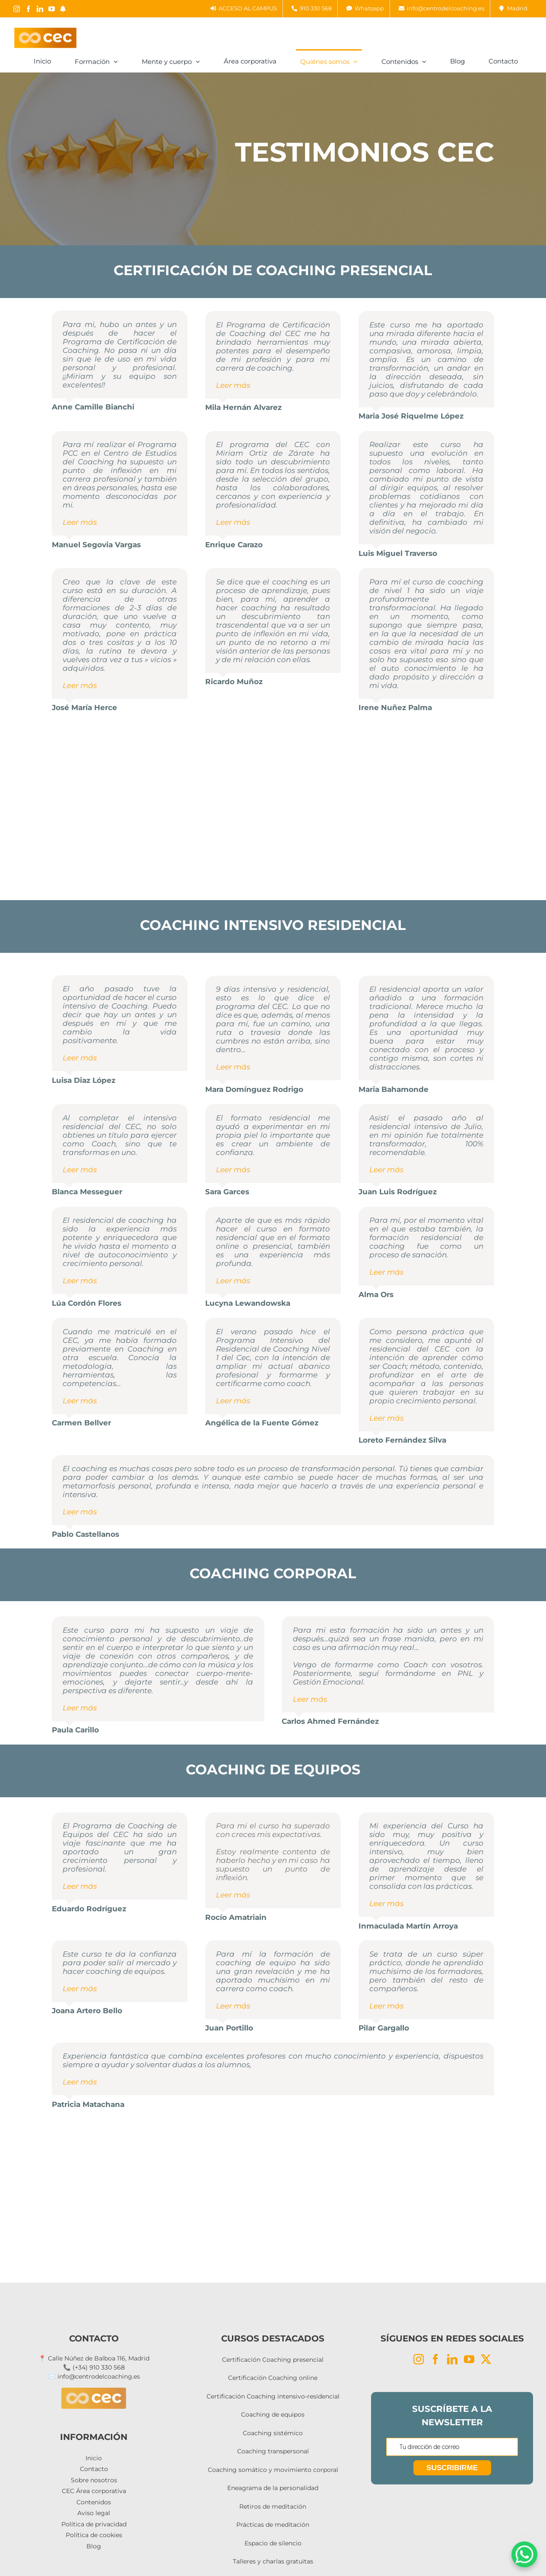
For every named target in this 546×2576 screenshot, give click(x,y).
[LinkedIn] (452, 2359)
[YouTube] (469, 2359)
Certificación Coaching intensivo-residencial (273, 2396)
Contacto (94, 2469)
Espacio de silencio (273, 2543)
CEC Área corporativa (94, 2491)
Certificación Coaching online (272, 2378)
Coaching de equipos (273, 2414)
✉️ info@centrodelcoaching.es (94, 2376)
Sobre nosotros (94, 2480)
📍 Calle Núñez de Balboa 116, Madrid (93, 2358)
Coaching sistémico (273, 2433)
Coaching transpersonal (273, 2451)
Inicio (94, 2458)
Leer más (233, 385)
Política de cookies (94, 2535)
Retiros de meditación (272, 2506)
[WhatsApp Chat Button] (524, 2554)
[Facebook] (435, 2359)
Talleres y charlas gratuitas (273, 2561)
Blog (93, 2546)
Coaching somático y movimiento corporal (273, 2470)
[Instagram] (418, 2359)
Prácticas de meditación (272, 2524)
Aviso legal (93, 2513)
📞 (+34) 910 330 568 (94, 2367)
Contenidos (93, 2502)
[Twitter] (486, 2359)
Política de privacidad (94, 2524)
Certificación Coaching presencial (273, 2359)
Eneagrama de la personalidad (272, 2488)
